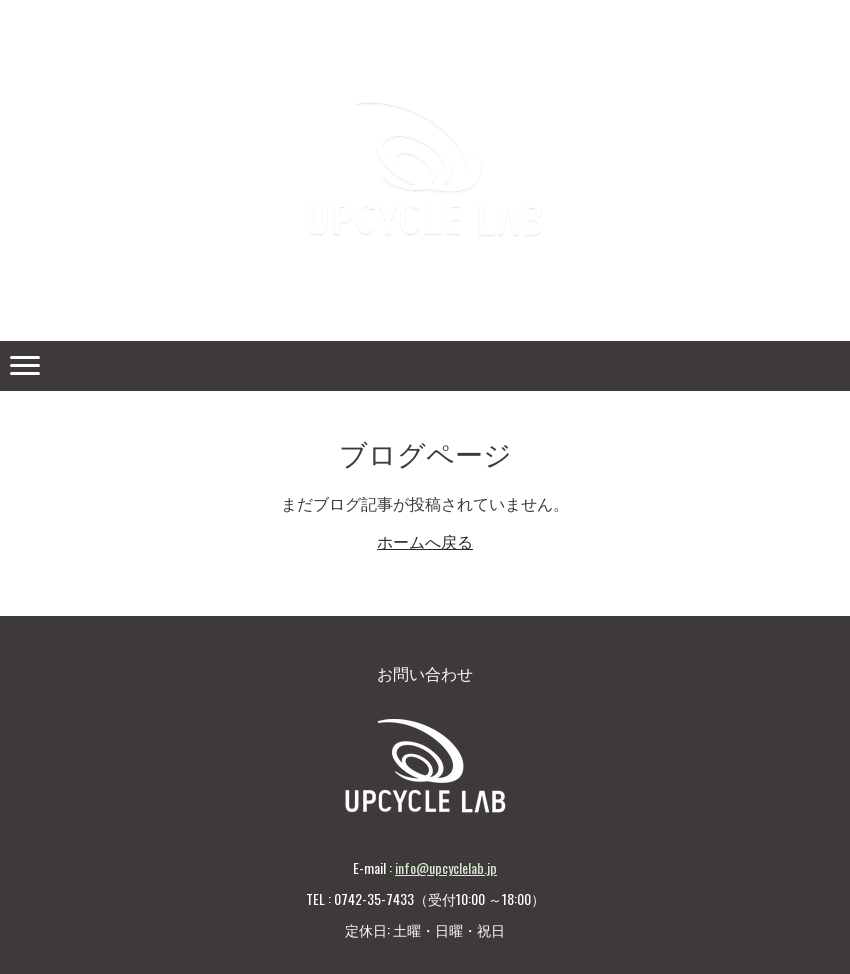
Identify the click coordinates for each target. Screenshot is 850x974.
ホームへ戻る (425, 542)
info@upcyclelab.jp (446, 867)
